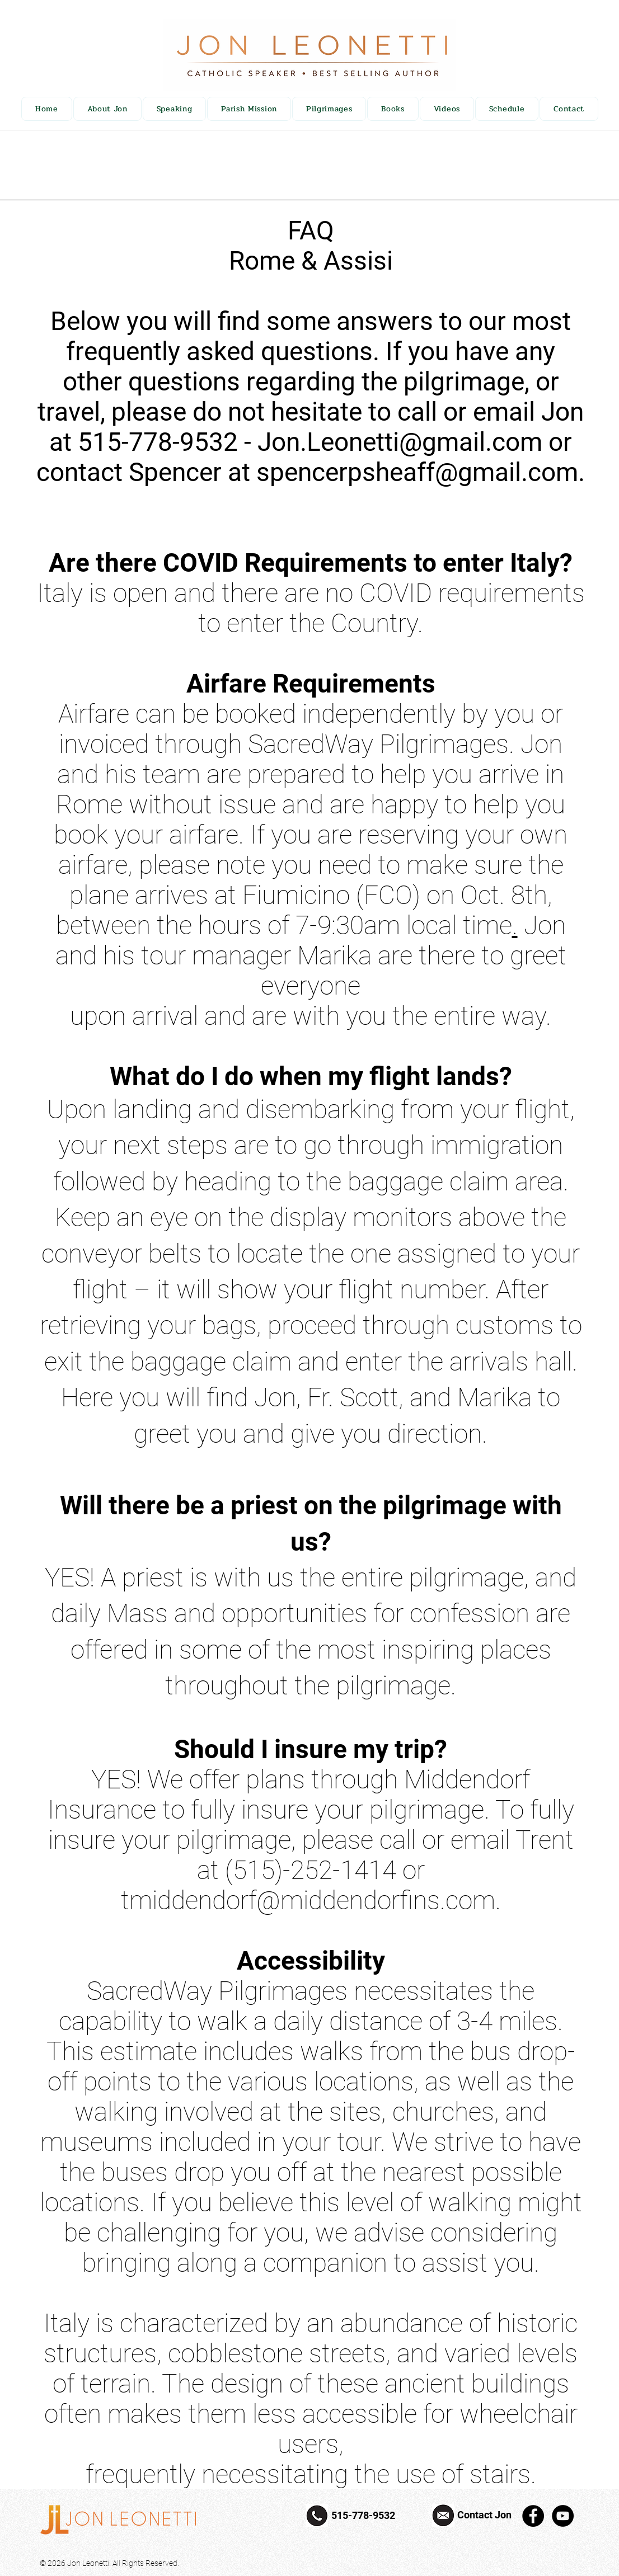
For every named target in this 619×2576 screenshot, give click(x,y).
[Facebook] (533, 2516)
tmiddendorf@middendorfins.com (308, 1900)
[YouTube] (563, 2516)
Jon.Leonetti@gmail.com (399, 442)
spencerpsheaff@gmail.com (417, 472)
